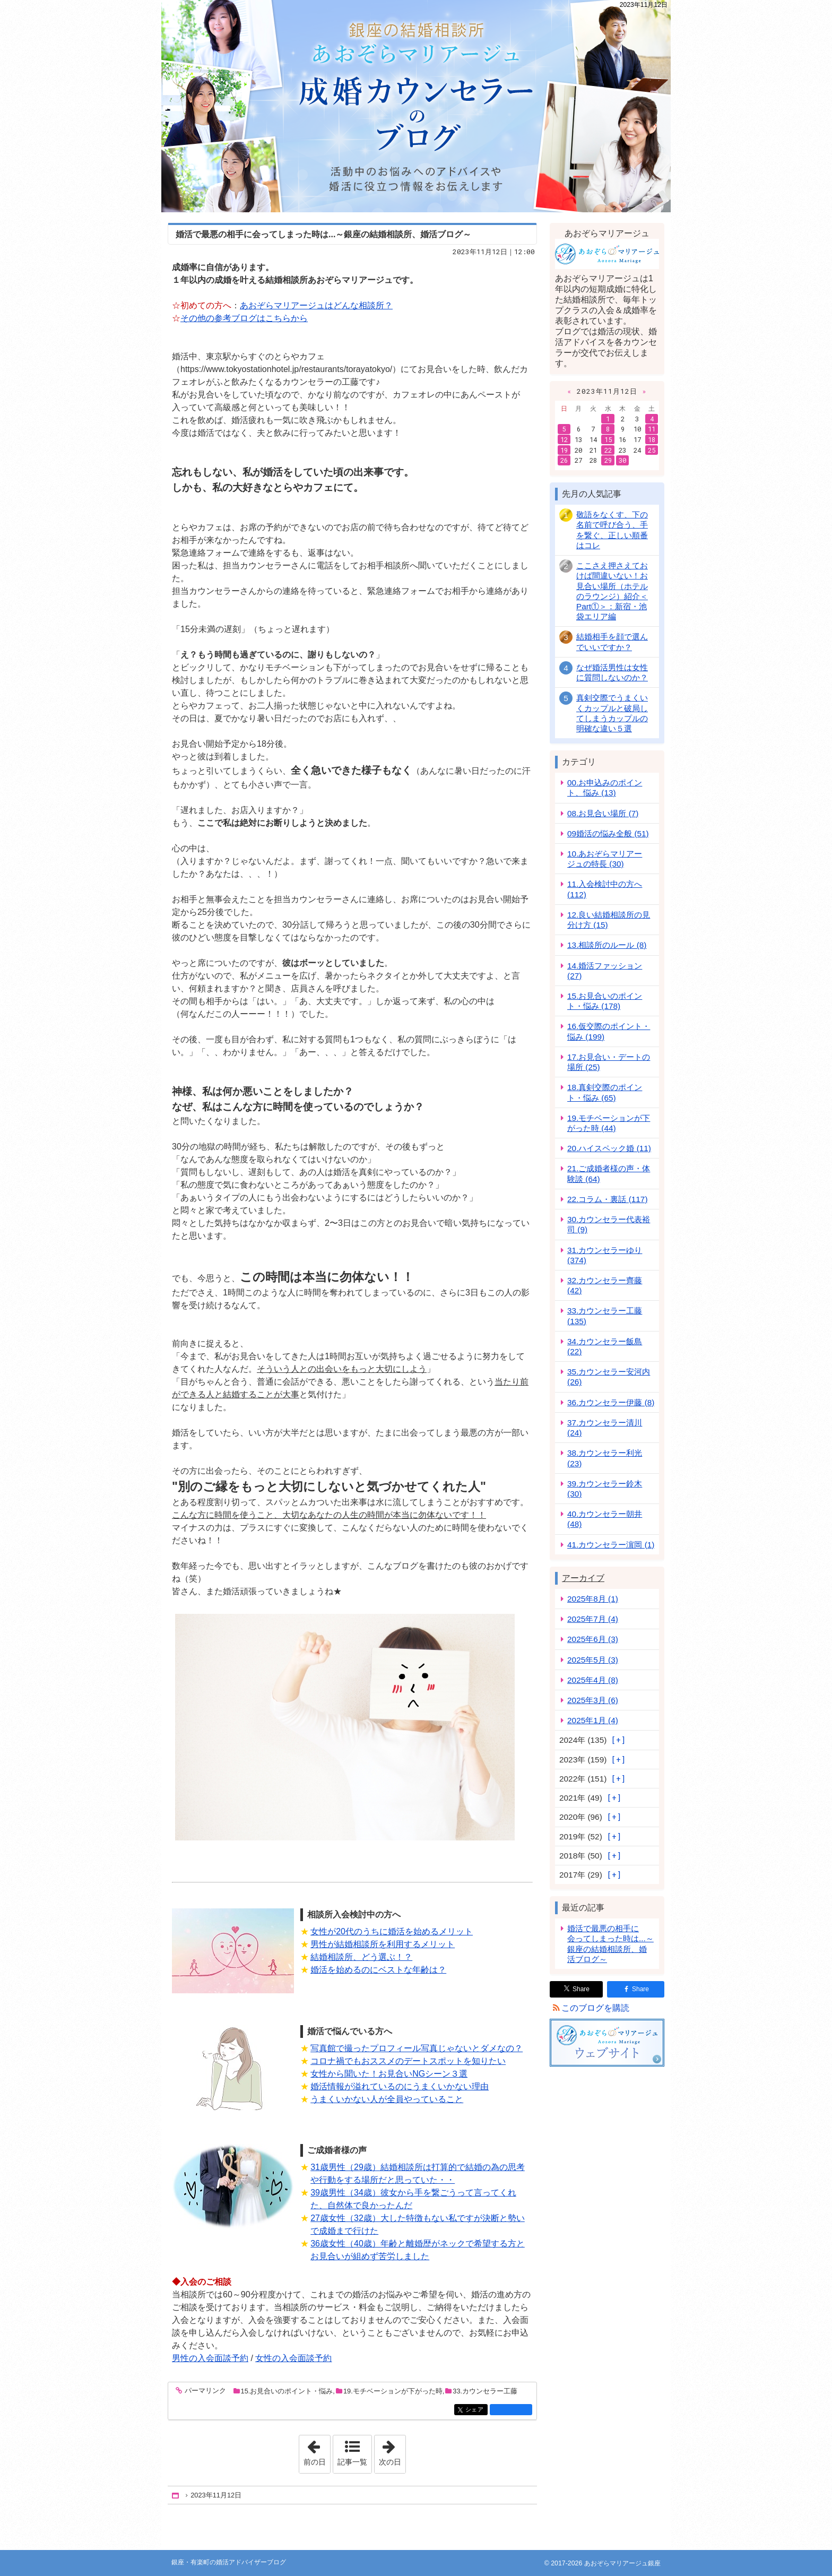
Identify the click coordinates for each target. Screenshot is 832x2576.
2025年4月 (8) (592, 1679)
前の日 (317, 2450)
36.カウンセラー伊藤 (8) (610, 1402)
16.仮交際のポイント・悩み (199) (608, 1031)
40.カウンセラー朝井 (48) (604, 1518)
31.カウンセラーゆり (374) (604, 1255)
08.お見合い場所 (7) (602, 813)
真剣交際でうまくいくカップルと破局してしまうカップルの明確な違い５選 (612, 713)
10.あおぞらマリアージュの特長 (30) (604, 858)
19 (564, 450)
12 (564, 439)
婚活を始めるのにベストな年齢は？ (378, 1969)
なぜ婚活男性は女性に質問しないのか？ (612, 672)
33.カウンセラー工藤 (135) (604, 1315)
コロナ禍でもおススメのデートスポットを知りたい (408, 2060)
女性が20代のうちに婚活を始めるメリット (391, 1931)
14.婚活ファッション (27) (604, 970)
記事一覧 (352, 2462)
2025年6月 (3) (592, 1639)
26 (564, 460)
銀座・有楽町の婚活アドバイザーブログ (416, 106)
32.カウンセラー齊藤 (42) (604, 1285)
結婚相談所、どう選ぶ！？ (361, 1956)
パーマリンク (204, 2391)
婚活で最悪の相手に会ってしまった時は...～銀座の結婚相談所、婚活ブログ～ (323, 234)
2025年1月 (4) (592, 1720)
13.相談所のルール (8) (606, 944)
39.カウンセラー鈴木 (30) (604, 1488)
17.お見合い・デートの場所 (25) (608, 1061)
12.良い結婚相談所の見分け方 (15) (608, 919)
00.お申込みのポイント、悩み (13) (604, 787)
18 (651, 439)
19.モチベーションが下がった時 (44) (608, 1123)
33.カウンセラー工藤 (485, 2391)
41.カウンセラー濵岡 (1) (610, 1544)
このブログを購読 (595, 2007)
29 (608, 460)
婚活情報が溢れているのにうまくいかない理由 (399, 2086)
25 (651, 450)
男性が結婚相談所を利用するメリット (382, 1944)
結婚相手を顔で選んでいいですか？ (612, 641)
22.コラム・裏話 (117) (607, 1199)
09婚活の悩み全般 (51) (608, 833)
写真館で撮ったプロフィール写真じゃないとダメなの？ (416, 2048)
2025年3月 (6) (592, 1700)
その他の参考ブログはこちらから (244, 318)
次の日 (392, 2450)
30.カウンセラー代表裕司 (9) (608, 1224)
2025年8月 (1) (592, 1598)
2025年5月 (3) (592, 1659)
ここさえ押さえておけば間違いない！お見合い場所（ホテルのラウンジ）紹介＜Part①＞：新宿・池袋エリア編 (612, 591)
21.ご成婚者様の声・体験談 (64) (608, 1173)
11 (651, 429)
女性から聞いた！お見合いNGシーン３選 (388, 2073)
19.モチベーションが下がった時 (393, 2391)
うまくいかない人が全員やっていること (386, 2099)
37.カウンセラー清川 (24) (604, 1427)
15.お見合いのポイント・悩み (287, 2391)
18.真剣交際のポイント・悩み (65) (604, 1092)
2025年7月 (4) (592, 1618)
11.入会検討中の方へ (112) (604, 888)
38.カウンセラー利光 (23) (604, 1457)
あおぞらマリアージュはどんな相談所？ (316, 305)
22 (608, 450)
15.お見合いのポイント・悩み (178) (604, 1000)
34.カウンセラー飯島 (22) (604, 1346)
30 (622, 460)
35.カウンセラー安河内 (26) (608, 1376)
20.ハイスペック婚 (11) (609, 1148)
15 (608, 439)
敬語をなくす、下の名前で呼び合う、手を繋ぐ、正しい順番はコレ (612, 530)
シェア (476, 2410)
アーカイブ (583, 1578)
